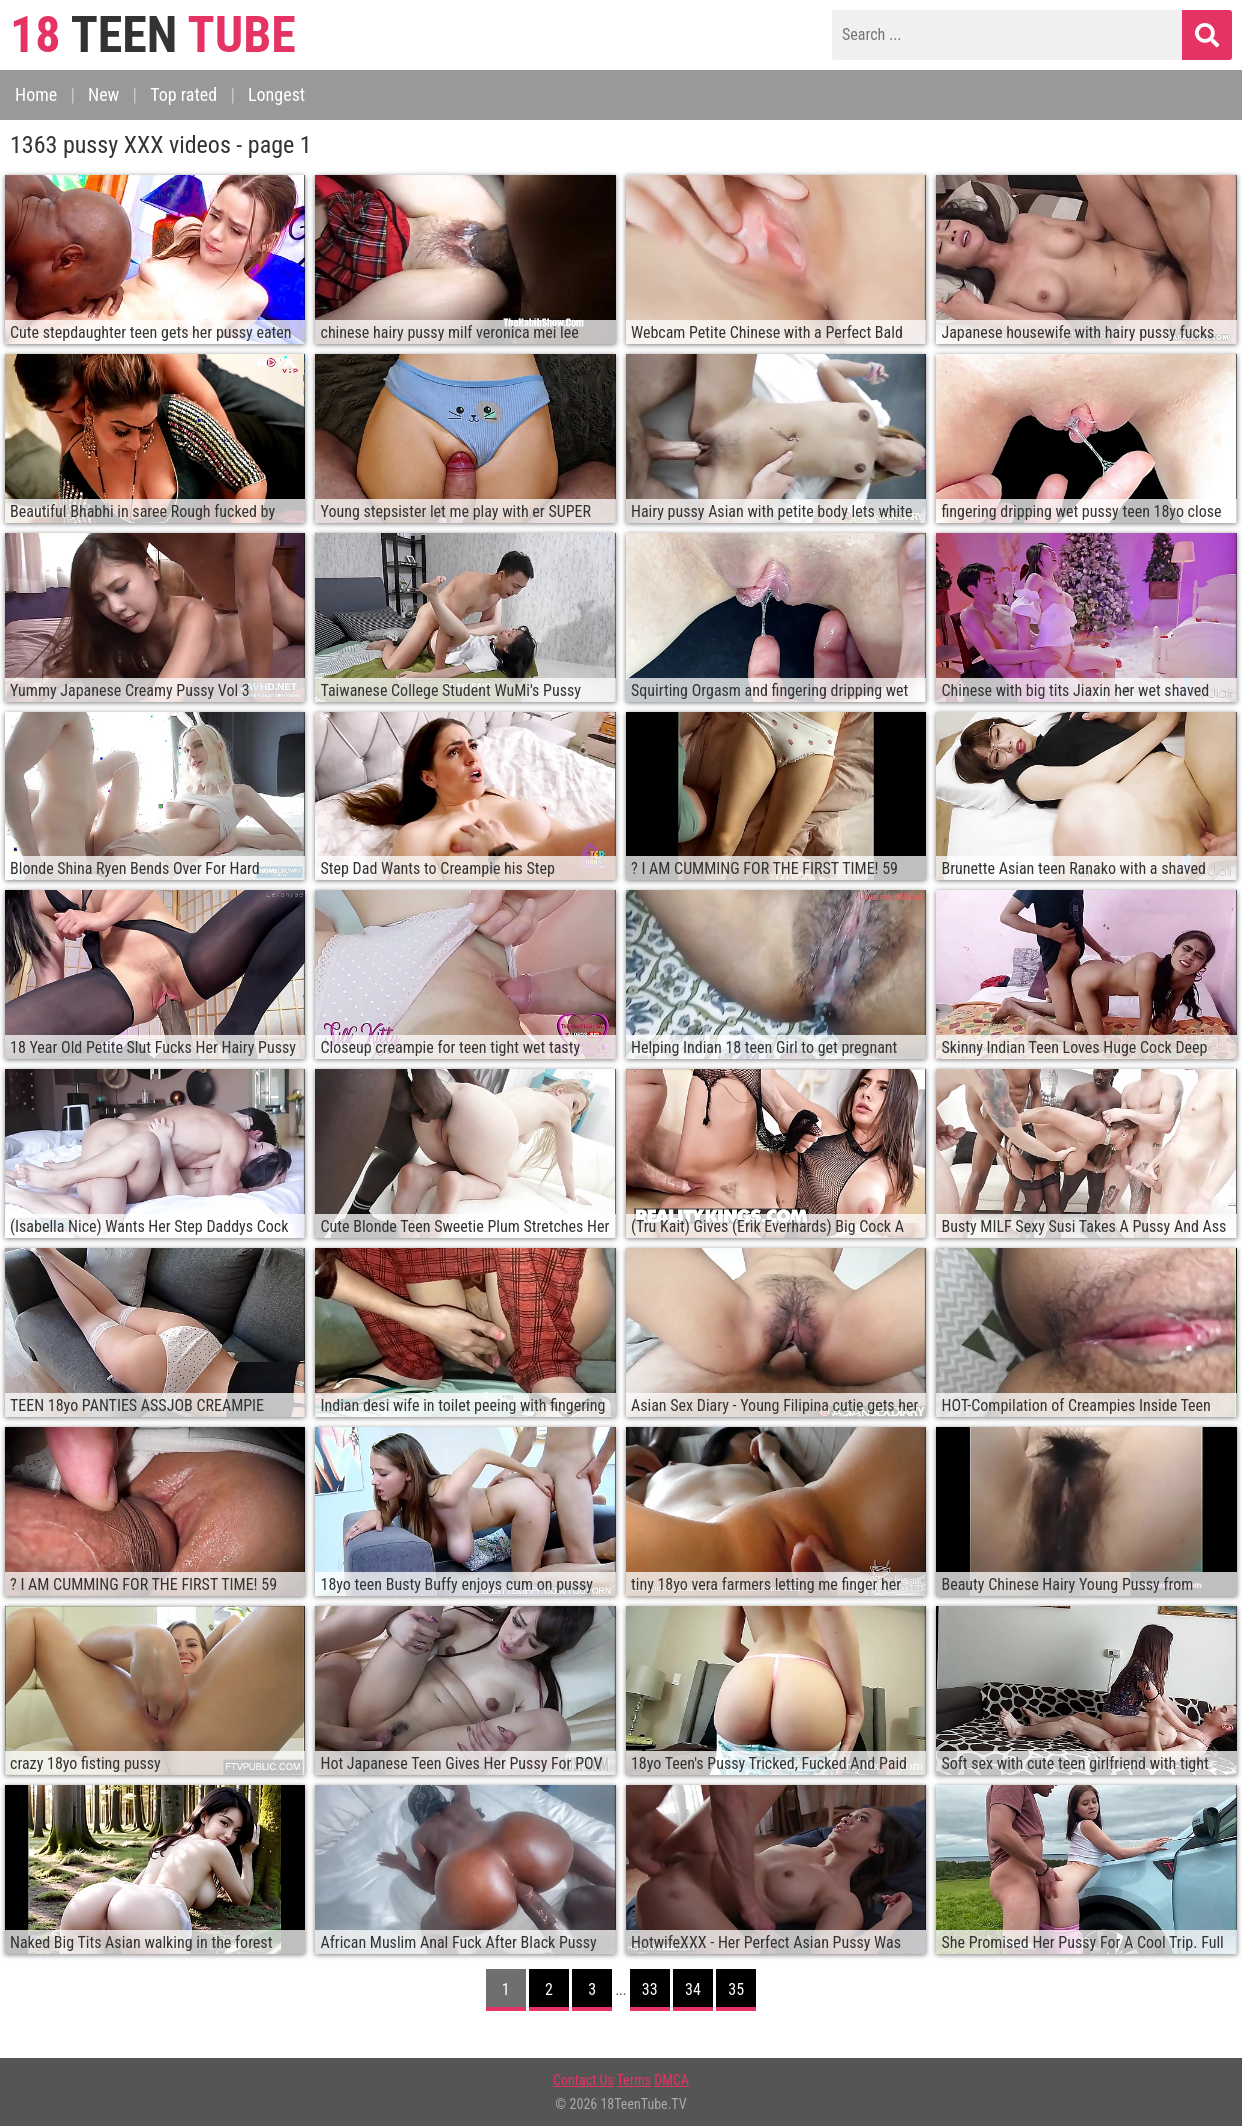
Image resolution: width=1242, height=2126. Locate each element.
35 (736, 1989)
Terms (634, 2080)
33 (650, 1989)
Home (36, 94)
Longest (276, 94)
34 (693, 1989)
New (103, 94)
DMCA (671, 2080)
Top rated (183, 94)
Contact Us (583, 2080)
